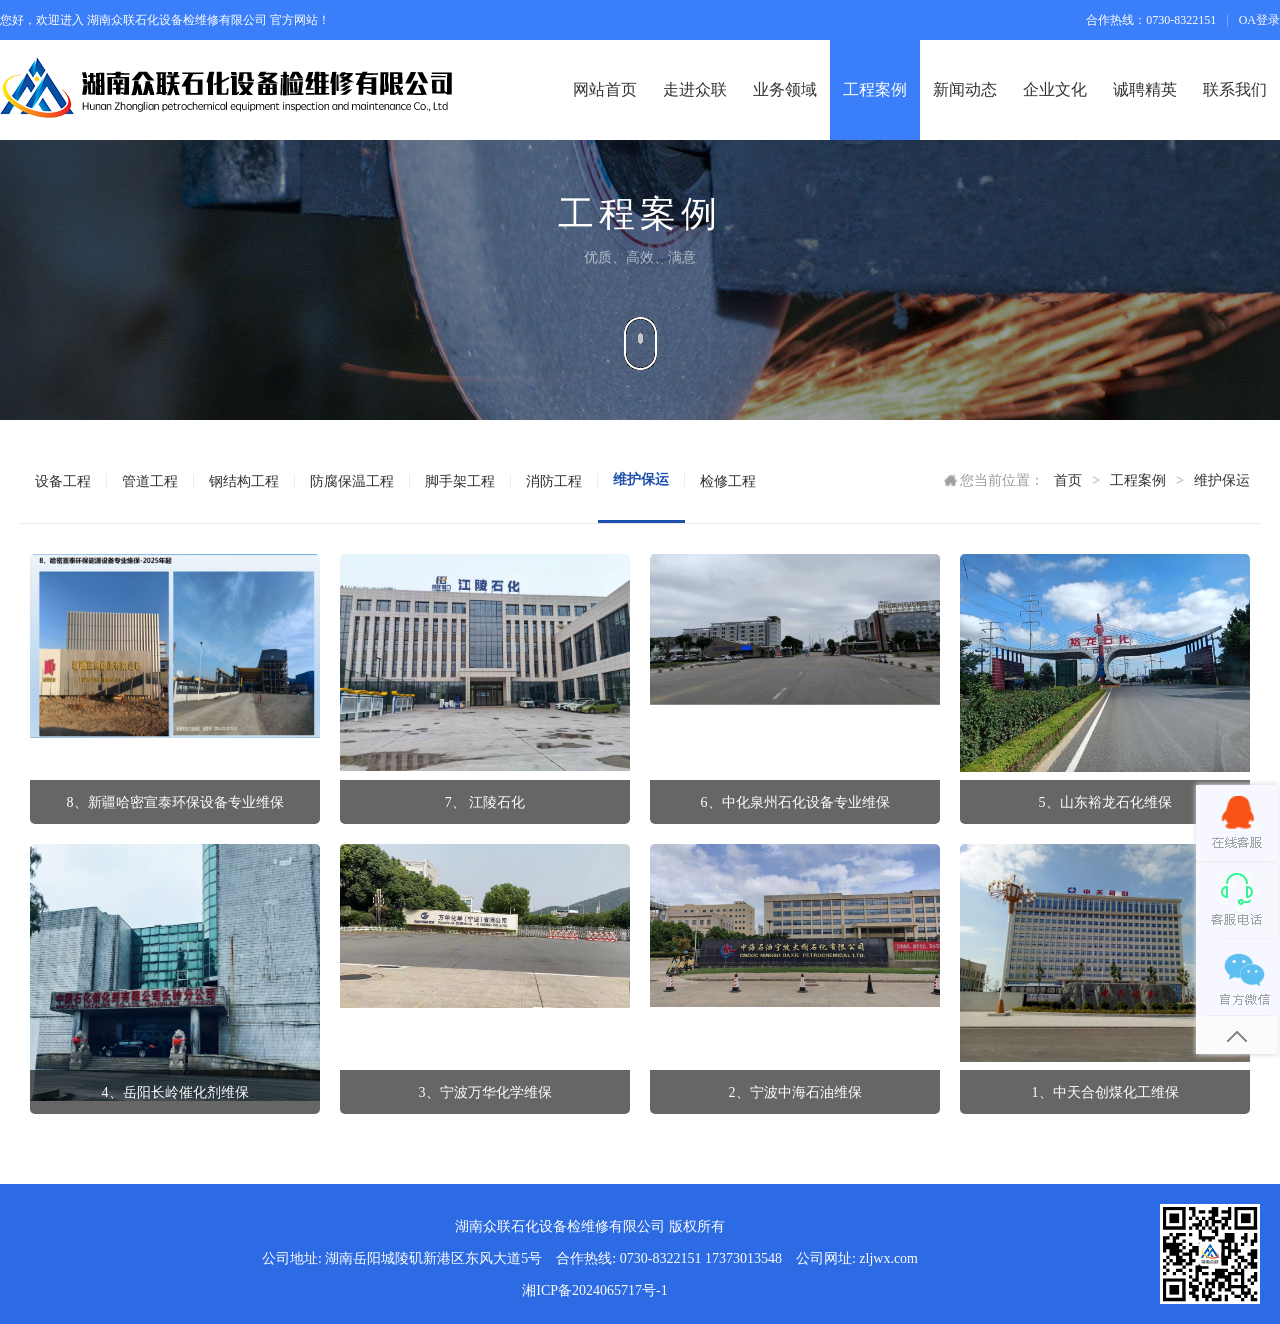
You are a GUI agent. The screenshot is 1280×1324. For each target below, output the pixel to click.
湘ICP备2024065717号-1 (594, 1290)
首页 (1068, 480)
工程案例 (1138, 480)
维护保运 (1222, 480)
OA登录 (1259, 20)
